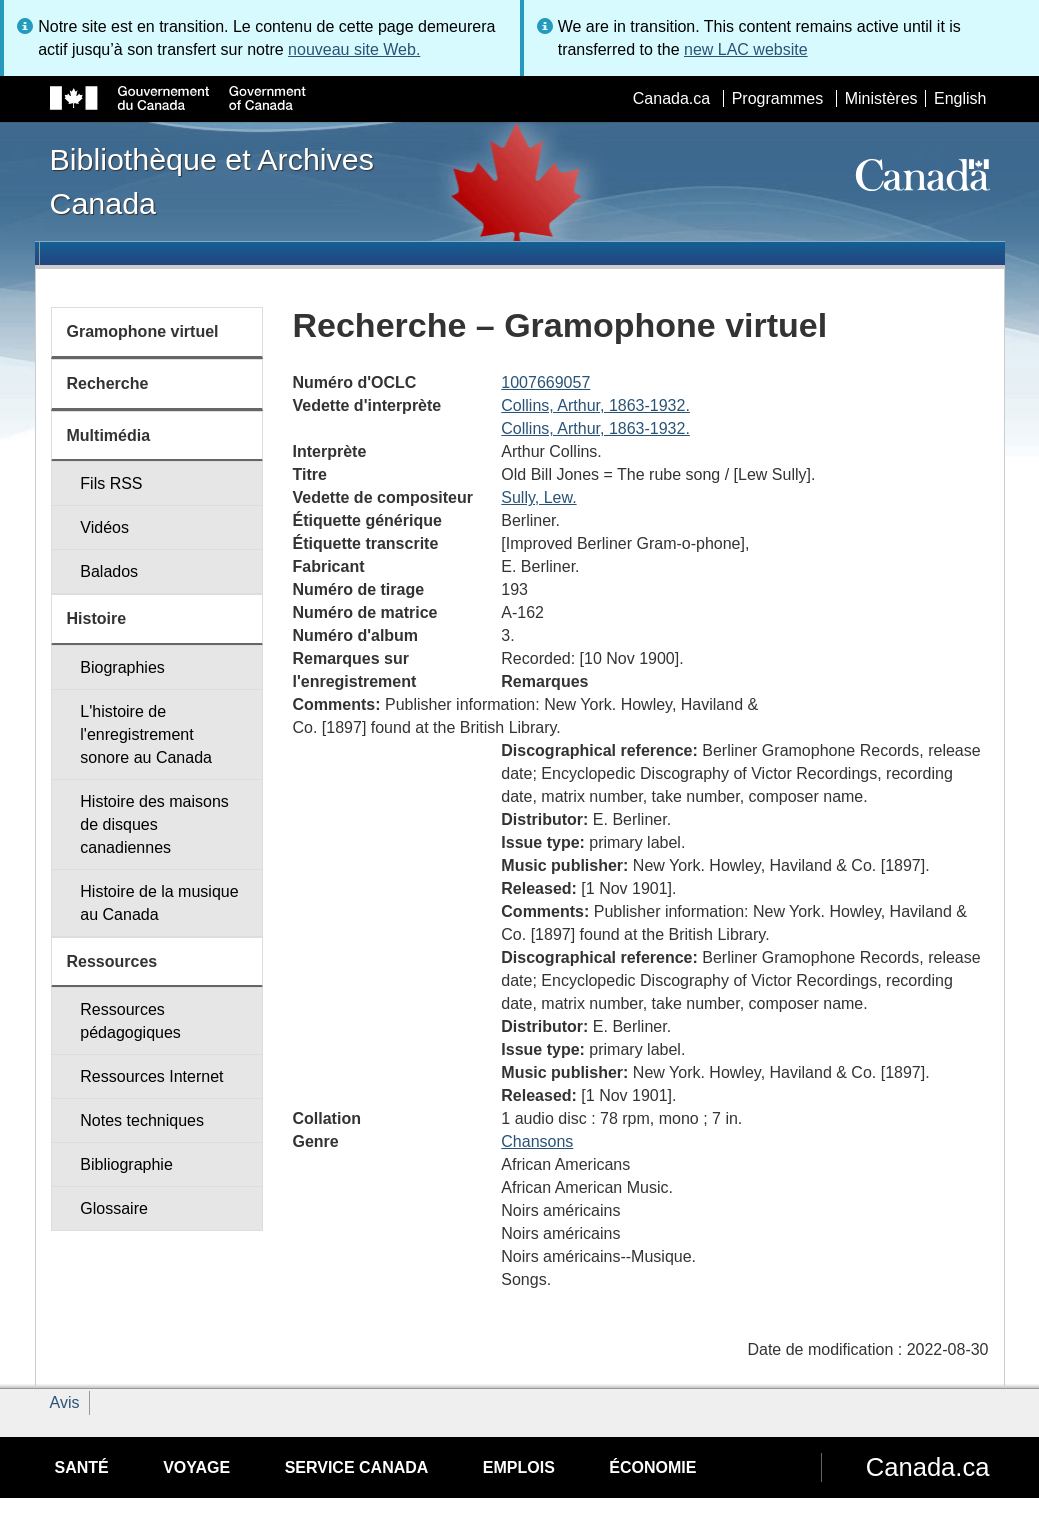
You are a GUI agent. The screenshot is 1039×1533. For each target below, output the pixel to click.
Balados (109, 571)
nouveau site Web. (354, 49)
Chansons (537, 1141)
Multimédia (109, 435)
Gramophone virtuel (143, 331)
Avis (65, 1402)
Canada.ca (671, 98)
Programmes (778, 98)
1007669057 (545, 382)
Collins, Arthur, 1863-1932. (595, 405)
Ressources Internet (151, 1076)
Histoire (97, 618)
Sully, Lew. (538, 497)
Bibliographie (126, 1164)
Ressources (112, 961)
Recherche (108, 383)
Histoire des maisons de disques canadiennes (154, 824)
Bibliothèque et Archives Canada (212, 181)
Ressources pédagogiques (130, 1021)
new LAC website (746, 49)
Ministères (881, 98)
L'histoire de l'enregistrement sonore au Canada (146, 734)
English (960, 98)
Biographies (122, 667)
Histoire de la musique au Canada (159, 903)
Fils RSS (111, 483)
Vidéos (104, 527)
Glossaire (114, 1208)
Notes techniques (142, 1120)
